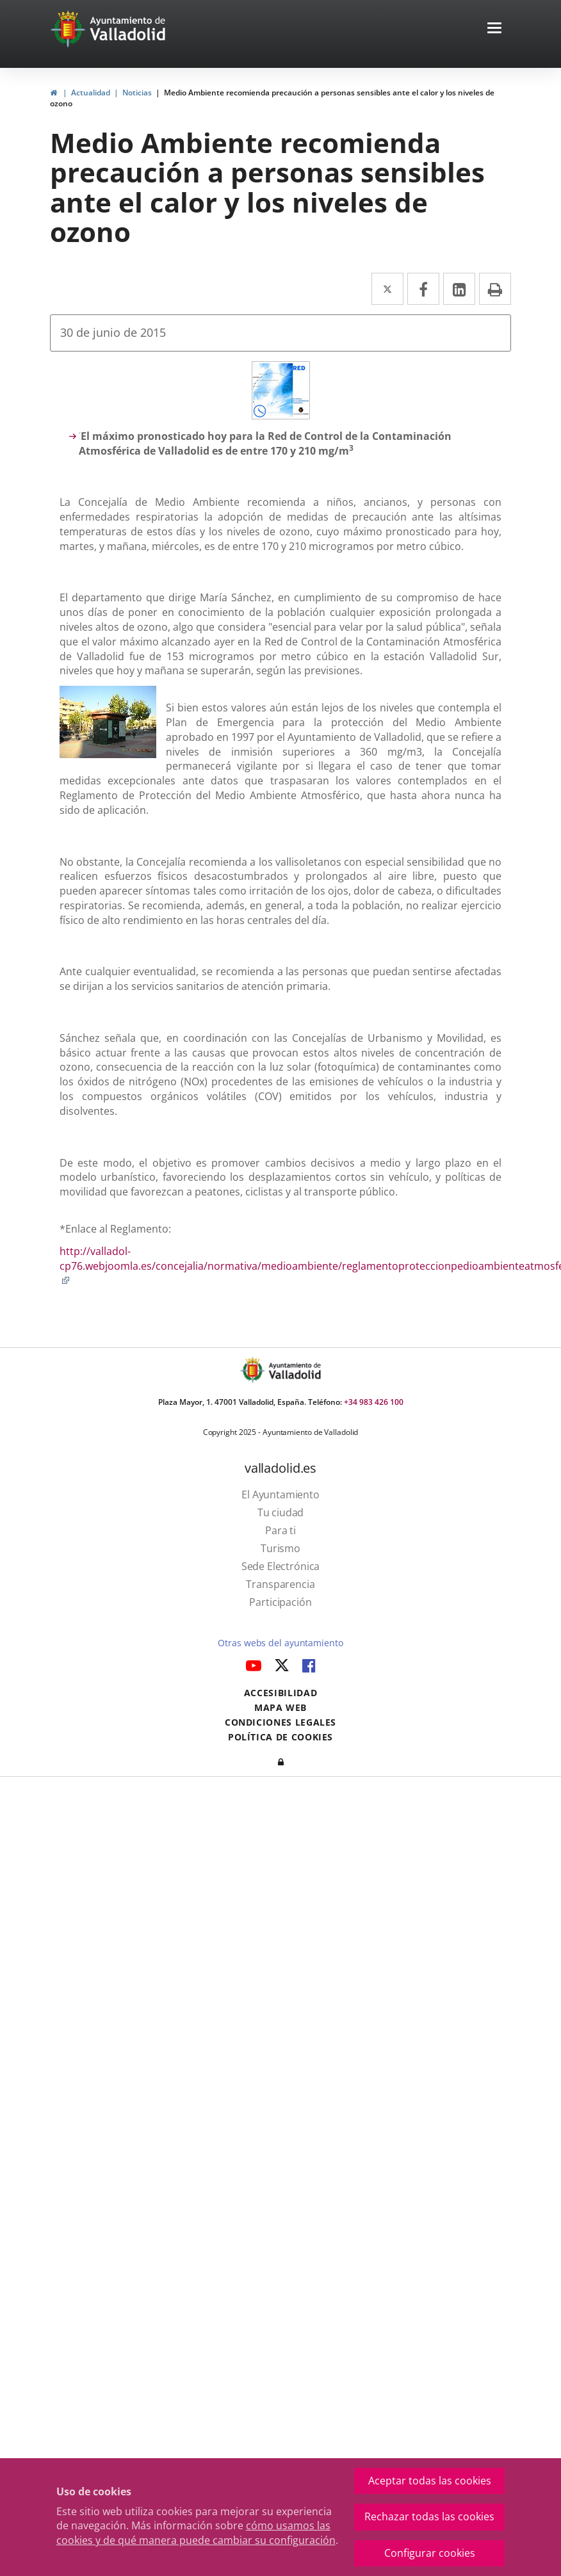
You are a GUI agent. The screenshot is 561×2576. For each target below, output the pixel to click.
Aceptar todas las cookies (429, 2481)
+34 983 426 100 (373, 1402)
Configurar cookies (429, 2553)
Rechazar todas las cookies (429, 2516)
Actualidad (90, 92)
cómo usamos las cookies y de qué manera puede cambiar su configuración (196, 2532)
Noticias (137, 92)
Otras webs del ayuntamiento (280, 1643)
